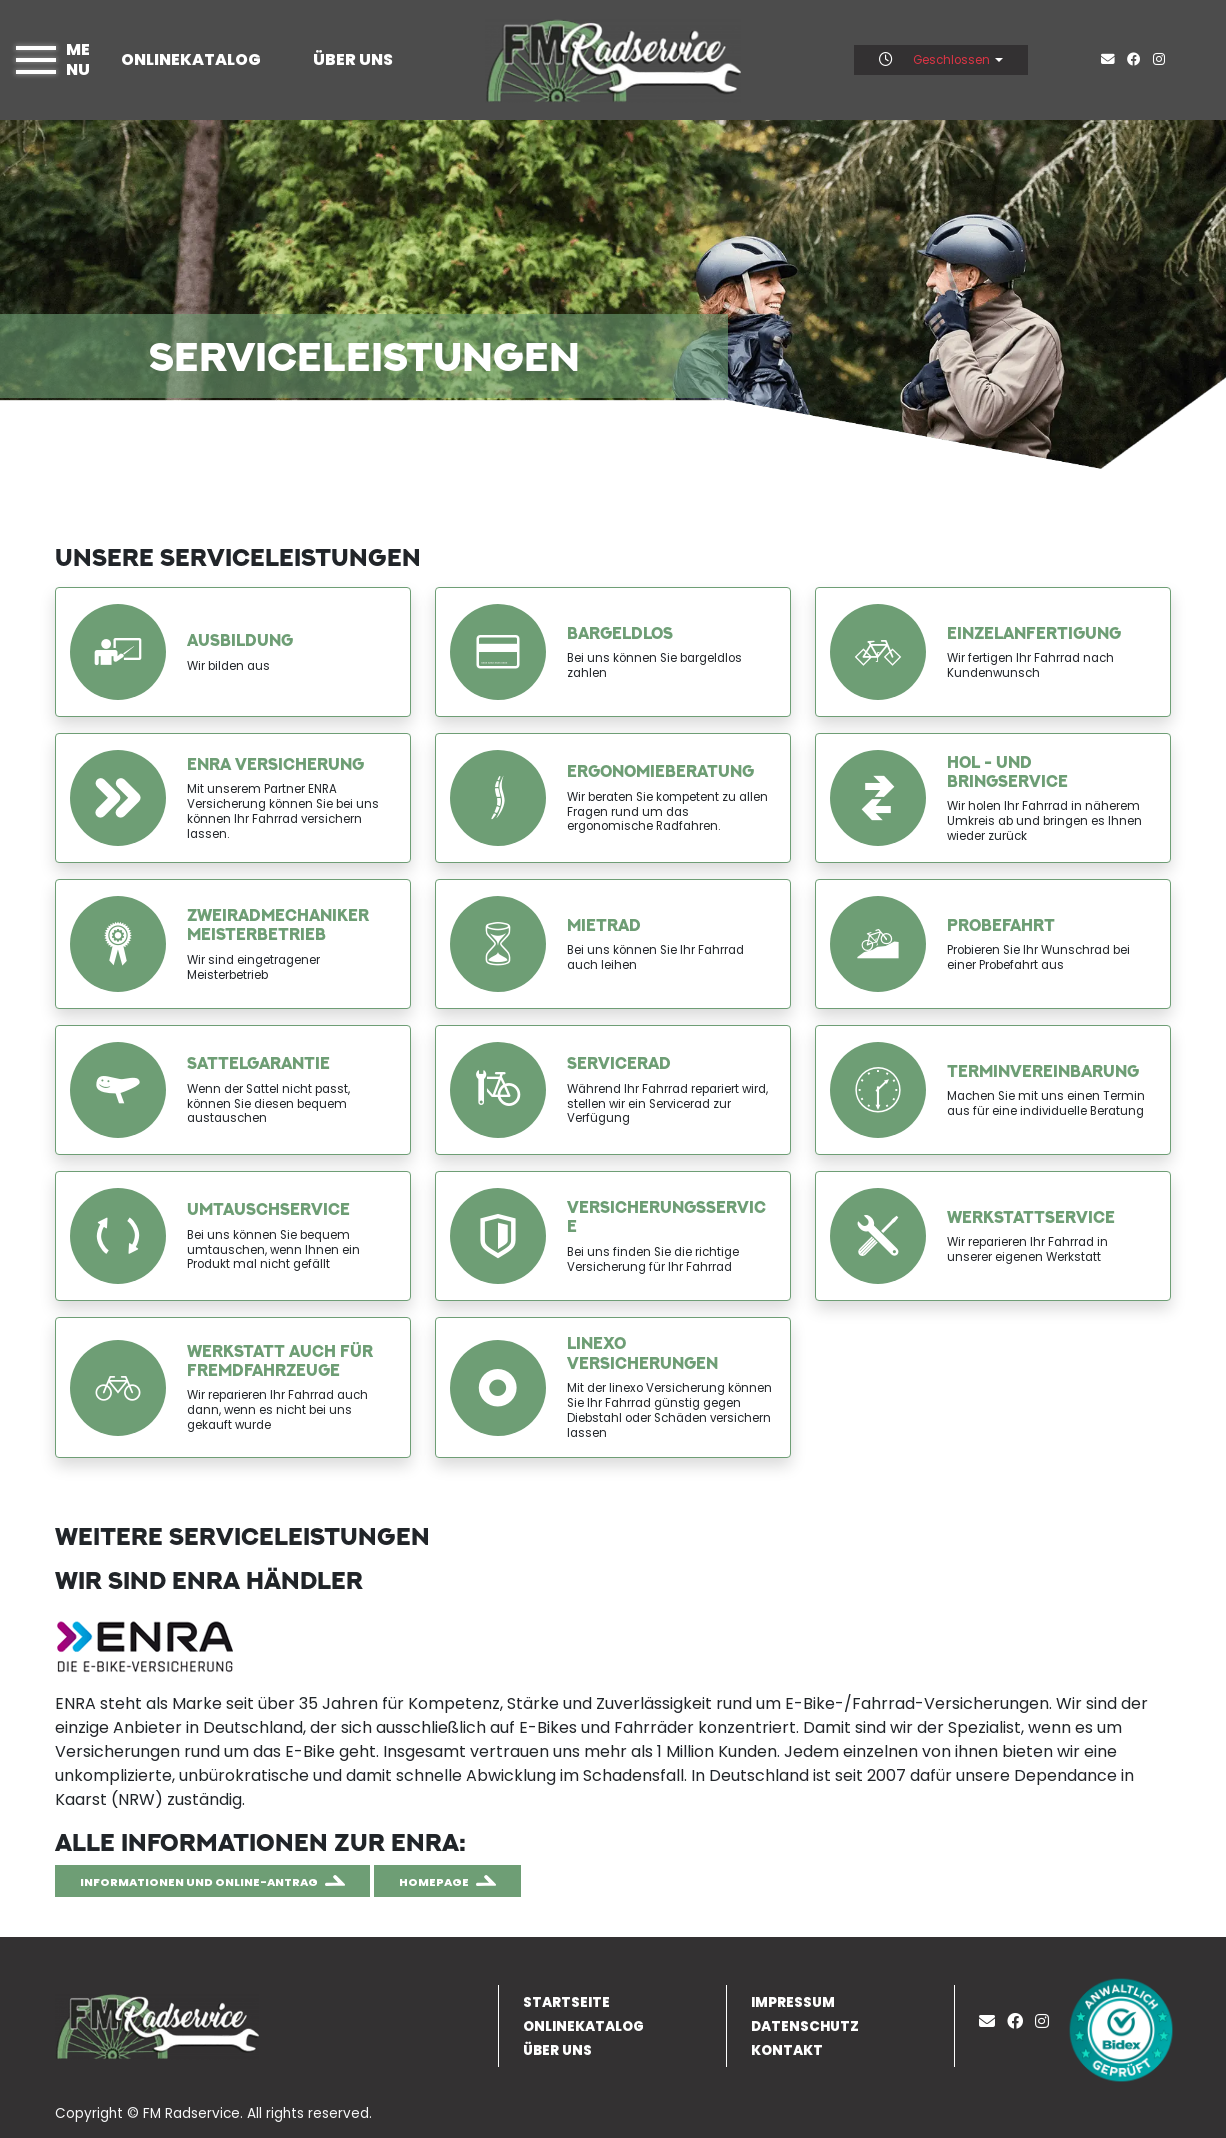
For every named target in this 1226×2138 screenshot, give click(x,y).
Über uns (353, 59)
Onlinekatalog (191, 59)
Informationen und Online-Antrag (199, 1882)
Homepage (434, 1882)
